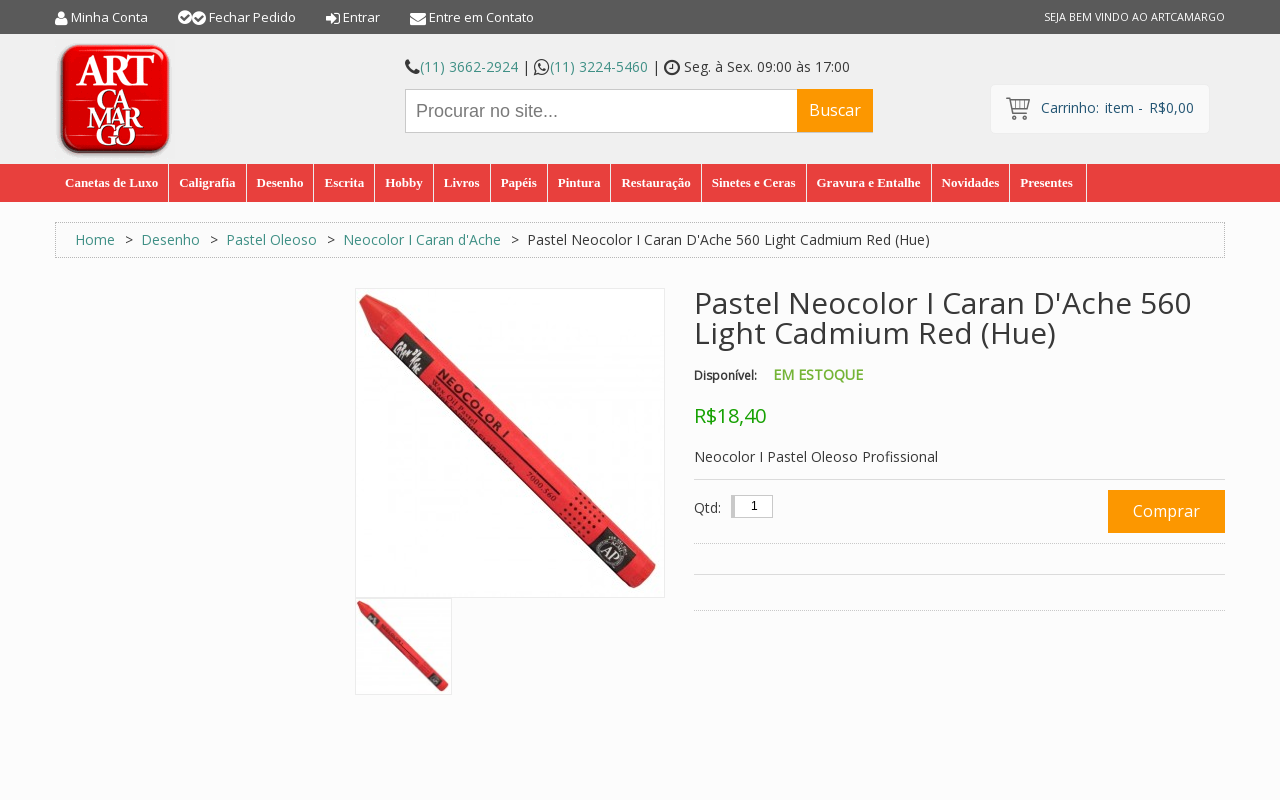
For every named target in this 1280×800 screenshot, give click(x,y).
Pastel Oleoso (271, 239)
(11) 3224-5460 (599, 66)
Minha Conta (109, 17)
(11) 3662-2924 (469, 66)
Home (95, 239)
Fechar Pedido (252, 17)
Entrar (361, 17)
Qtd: (707, 507)
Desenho (170, 239)
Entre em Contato (481, 17)
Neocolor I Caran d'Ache (422, 239)
